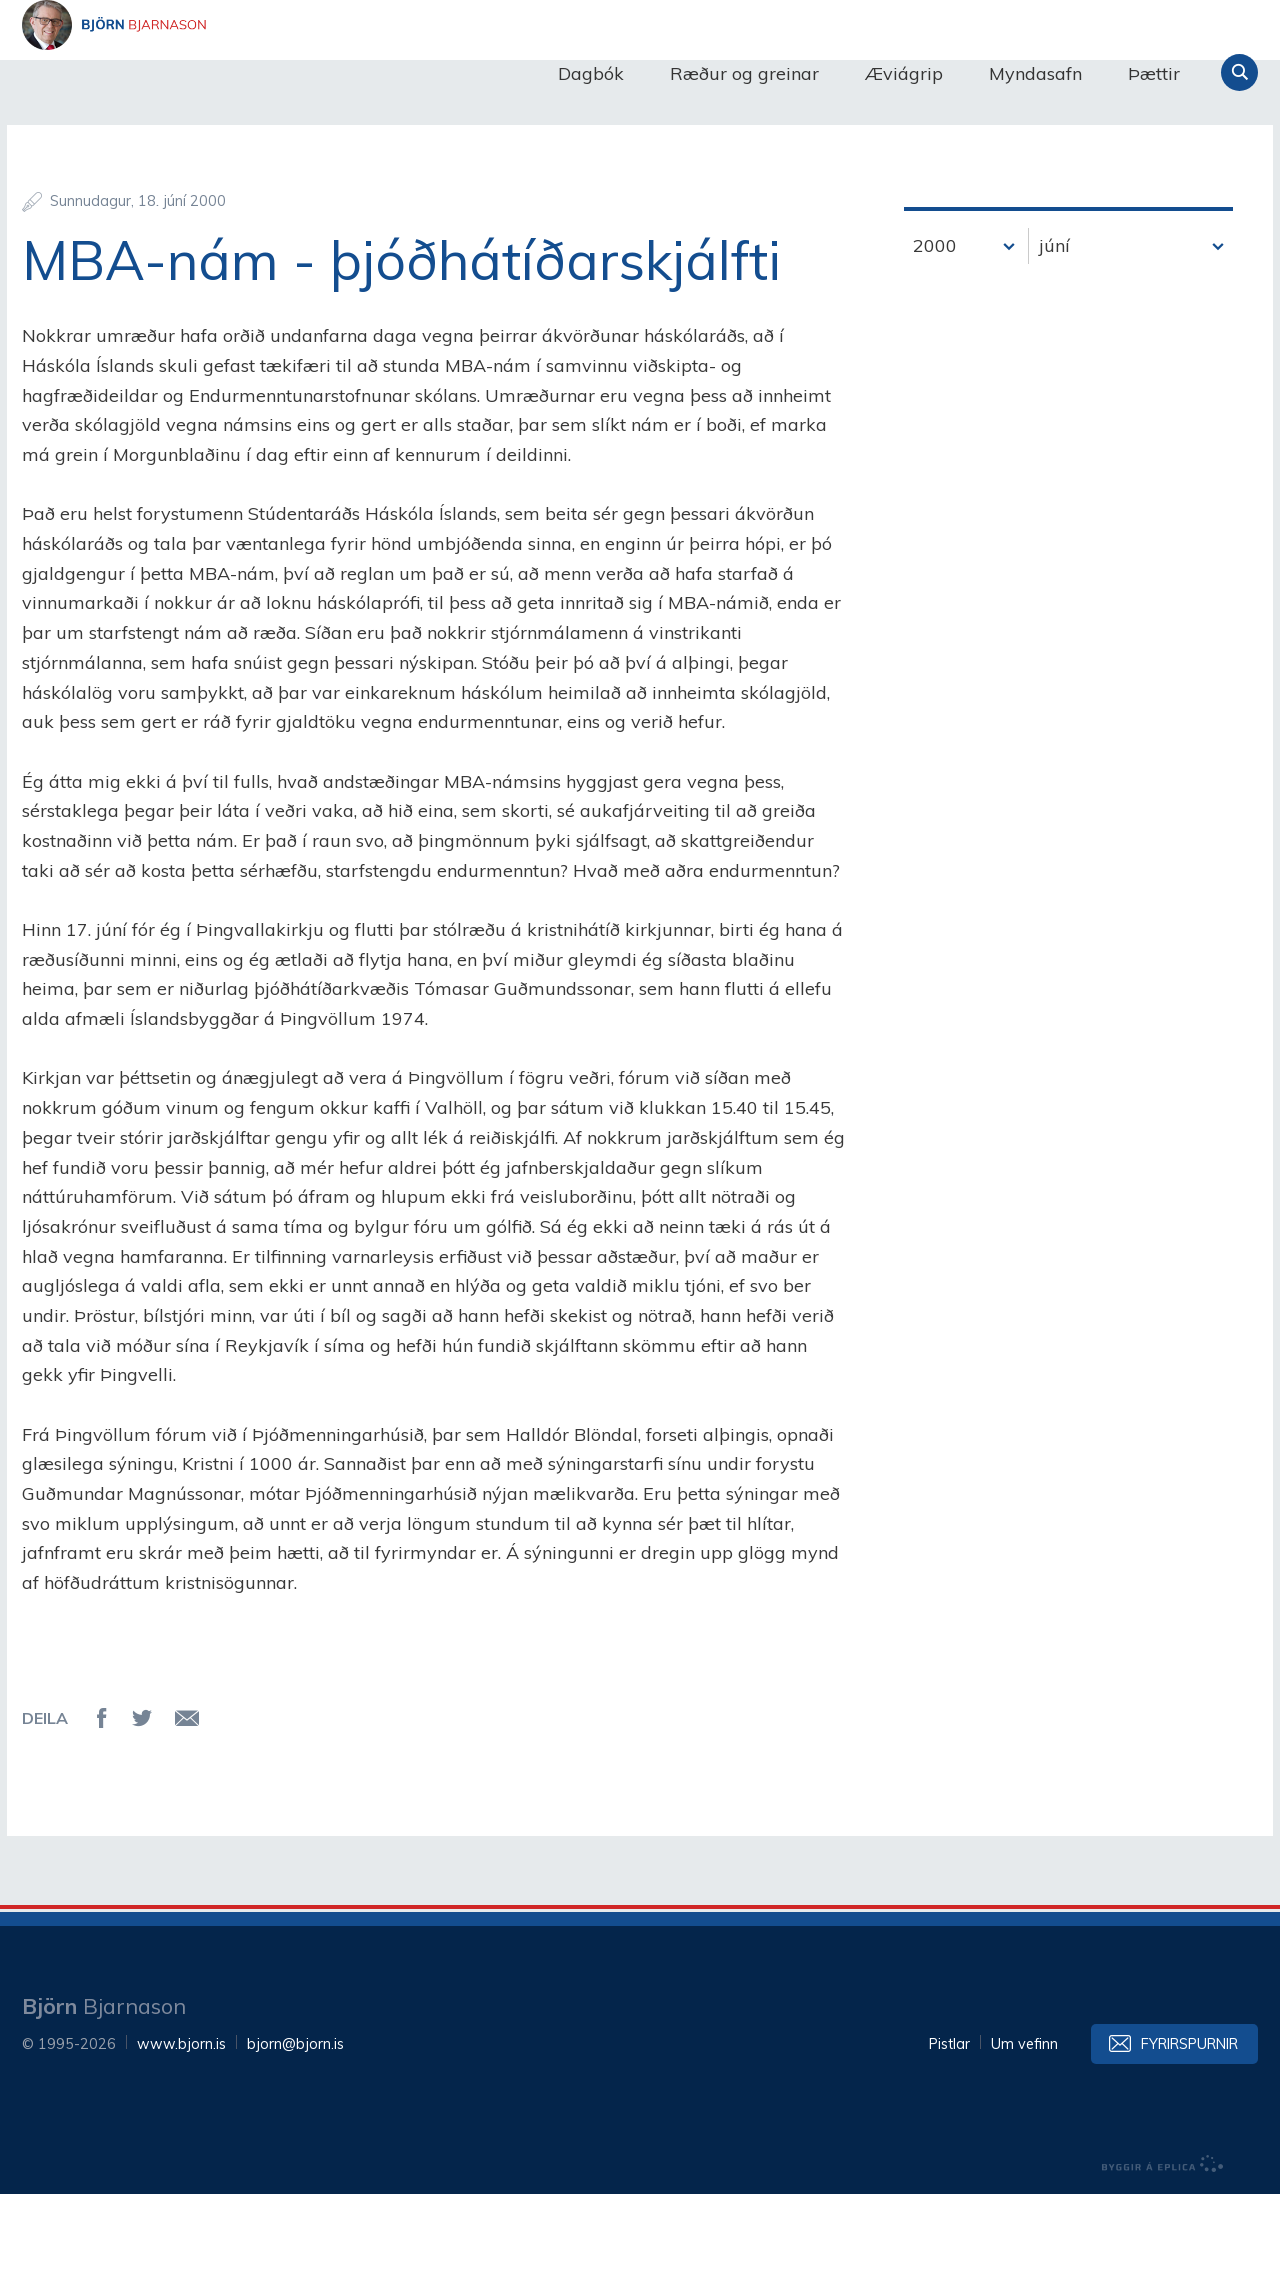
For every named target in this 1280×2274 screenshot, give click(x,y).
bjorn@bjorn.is (295, 2124)
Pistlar (949, 2124)
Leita (1239, 72)
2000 (935, 325)
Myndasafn (1035, 73)
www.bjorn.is (181, 2124)
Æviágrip (904, 73)
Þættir (1154, 73)
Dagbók (591, 73)
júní (1054, 325)
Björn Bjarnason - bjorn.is (222, 73)
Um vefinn (1024, 2124)
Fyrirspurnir (1189, 2124)
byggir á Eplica (1163, 2244)
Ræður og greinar (744, 73)
